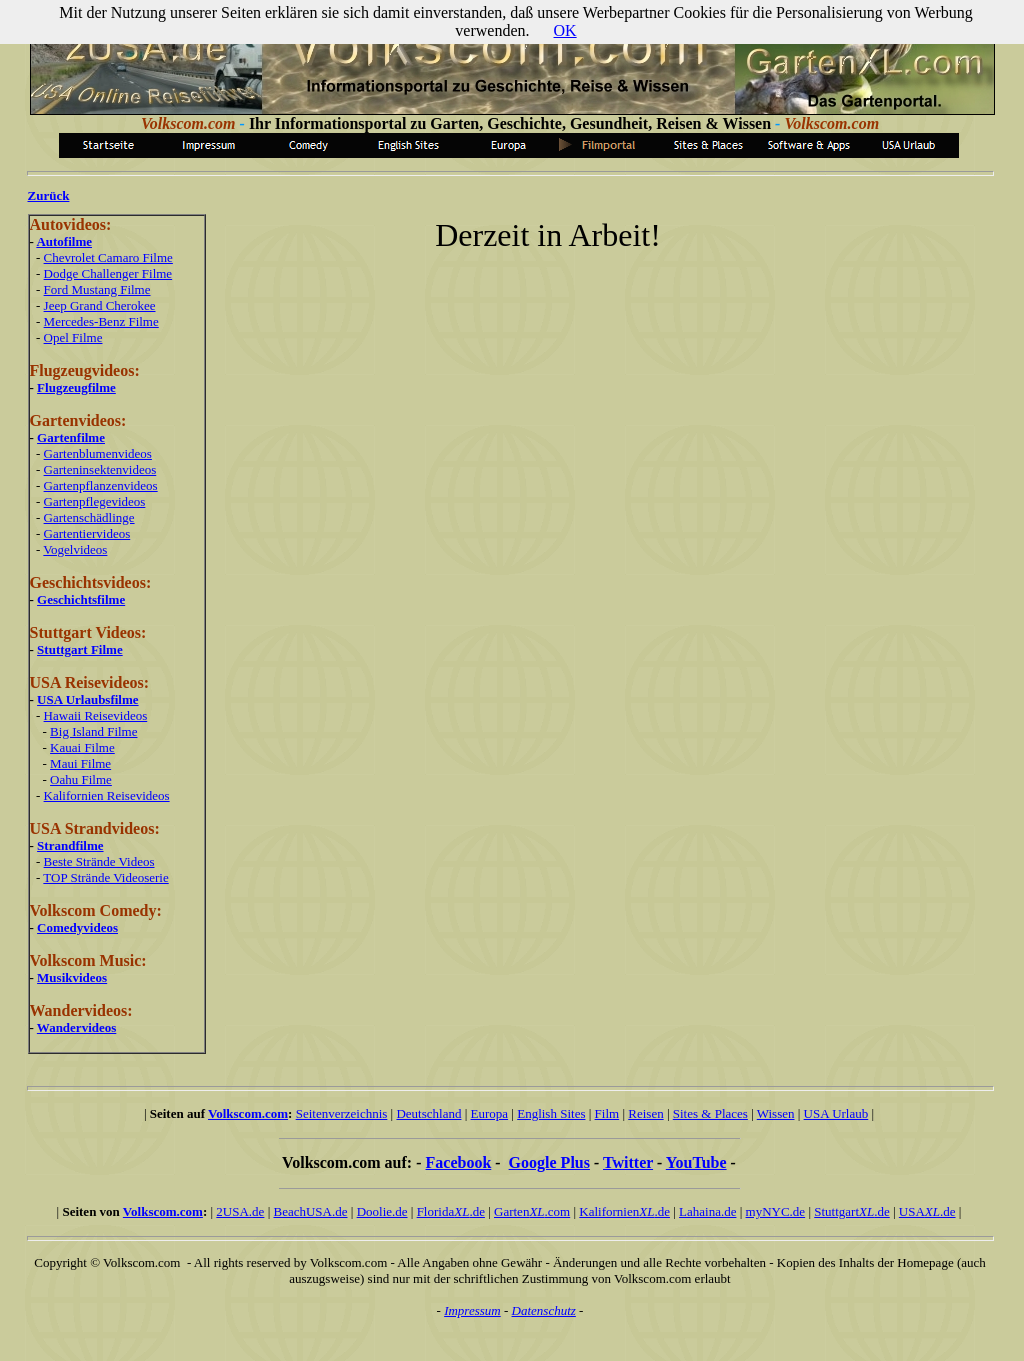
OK (565, 30)
